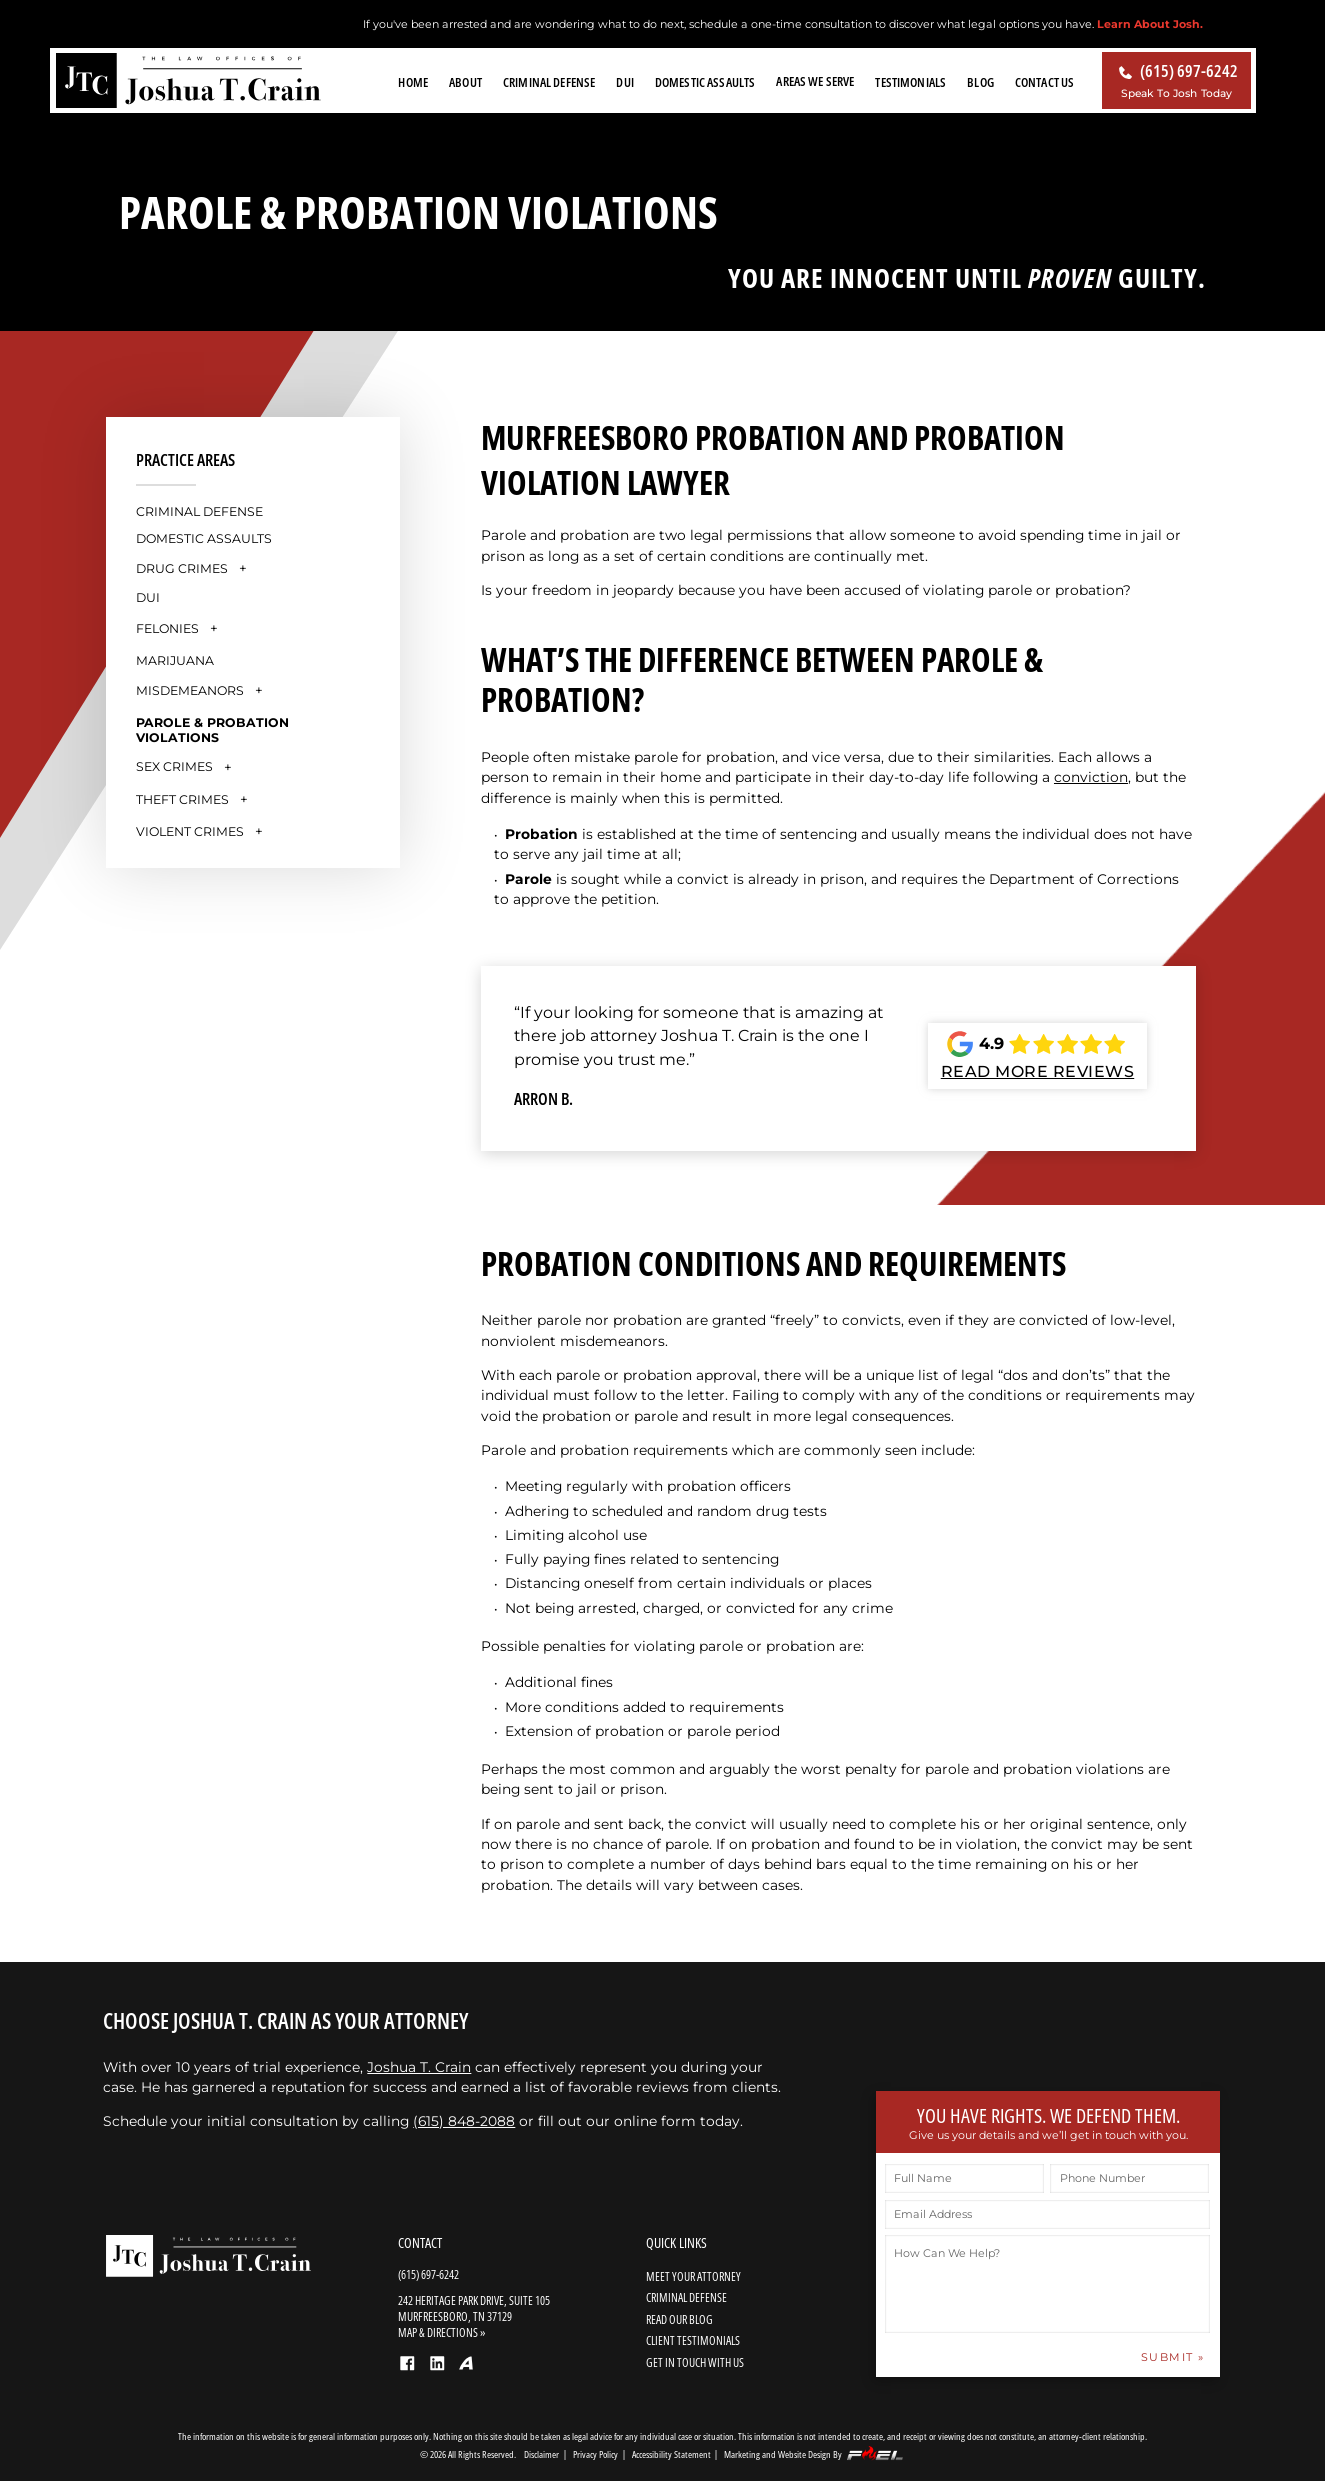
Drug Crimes (182, 568)
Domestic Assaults (705, 82)
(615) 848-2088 (464, 2121)
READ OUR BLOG (679, 2319)
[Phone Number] (1129, 2178)
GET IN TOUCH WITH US (695, 2362)
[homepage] (188, 82)
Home (413, 82)
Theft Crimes (182, 799)
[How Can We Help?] (1047, 2284)
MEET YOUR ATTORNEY (693, 2276)
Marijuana (175, 660)
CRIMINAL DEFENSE (686, 2297)
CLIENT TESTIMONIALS (693, 2340)
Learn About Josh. (1150, 24)
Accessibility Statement (671, 2454)
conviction (1091, 777)
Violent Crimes (190, 831)
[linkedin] (441, 2370)
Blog (980, 82)
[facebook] (411, 2370)
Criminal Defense (549, 82)
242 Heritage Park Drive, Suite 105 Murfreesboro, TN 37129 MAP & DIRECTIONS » (474, 2316)
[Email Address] (1047, 2214)
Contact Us (1044, 82)
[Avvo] (470, 2369)
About (465, 82)
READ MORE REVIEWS (1038, 1071)
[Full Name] (964, 2178)
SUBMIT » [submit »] (1173, 2357)
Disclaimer (541, 2454)
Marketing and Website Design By (814, 2453)
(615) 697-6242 (428, 2274)
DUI (624, 82)
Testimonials (910, 82)
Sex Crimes (174, 766)
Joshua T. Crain (419, 2067)
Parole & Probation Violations (212, 730)
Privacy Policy (595, 2454)
